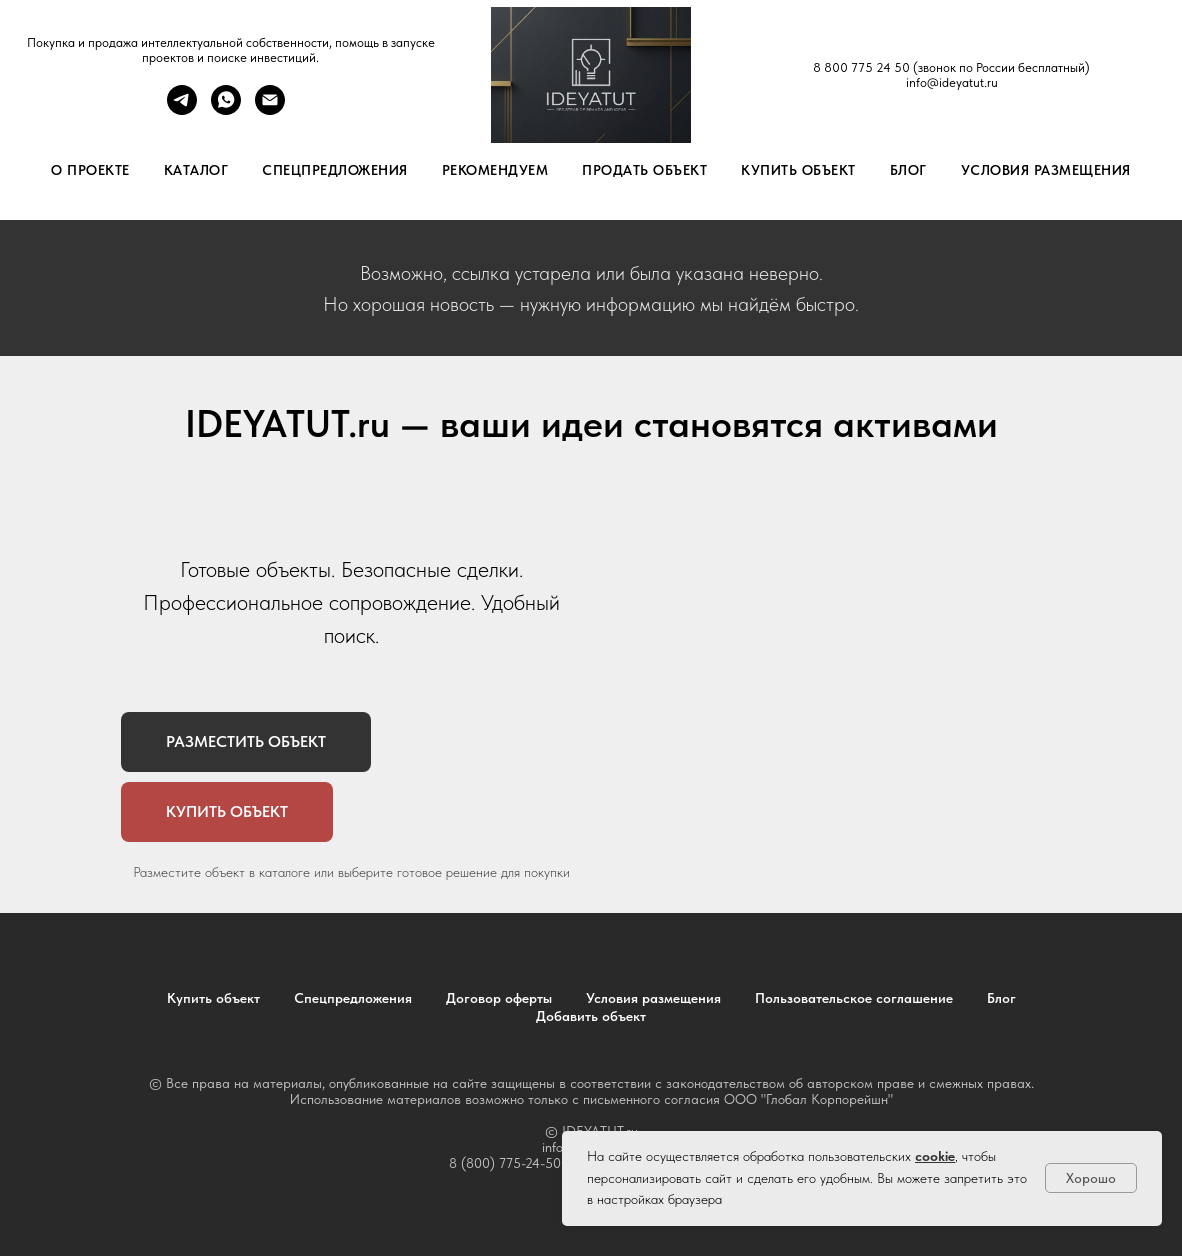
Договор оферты (499, 998)
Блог (908, 170)
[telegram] (182, 109)
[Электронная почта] (270, 109)
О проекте (90, 170)
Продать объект (644, 170)
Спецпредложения (335, 170)
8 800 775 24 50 (861, 67)
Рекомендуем (495, 170)
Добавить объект (591, 1016)
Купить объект (798, 170)
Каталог (196, 170)
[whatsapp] (226, 109)
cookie (935, 1156)
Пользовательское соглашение (854, 998)
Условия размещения (1046, 170)
